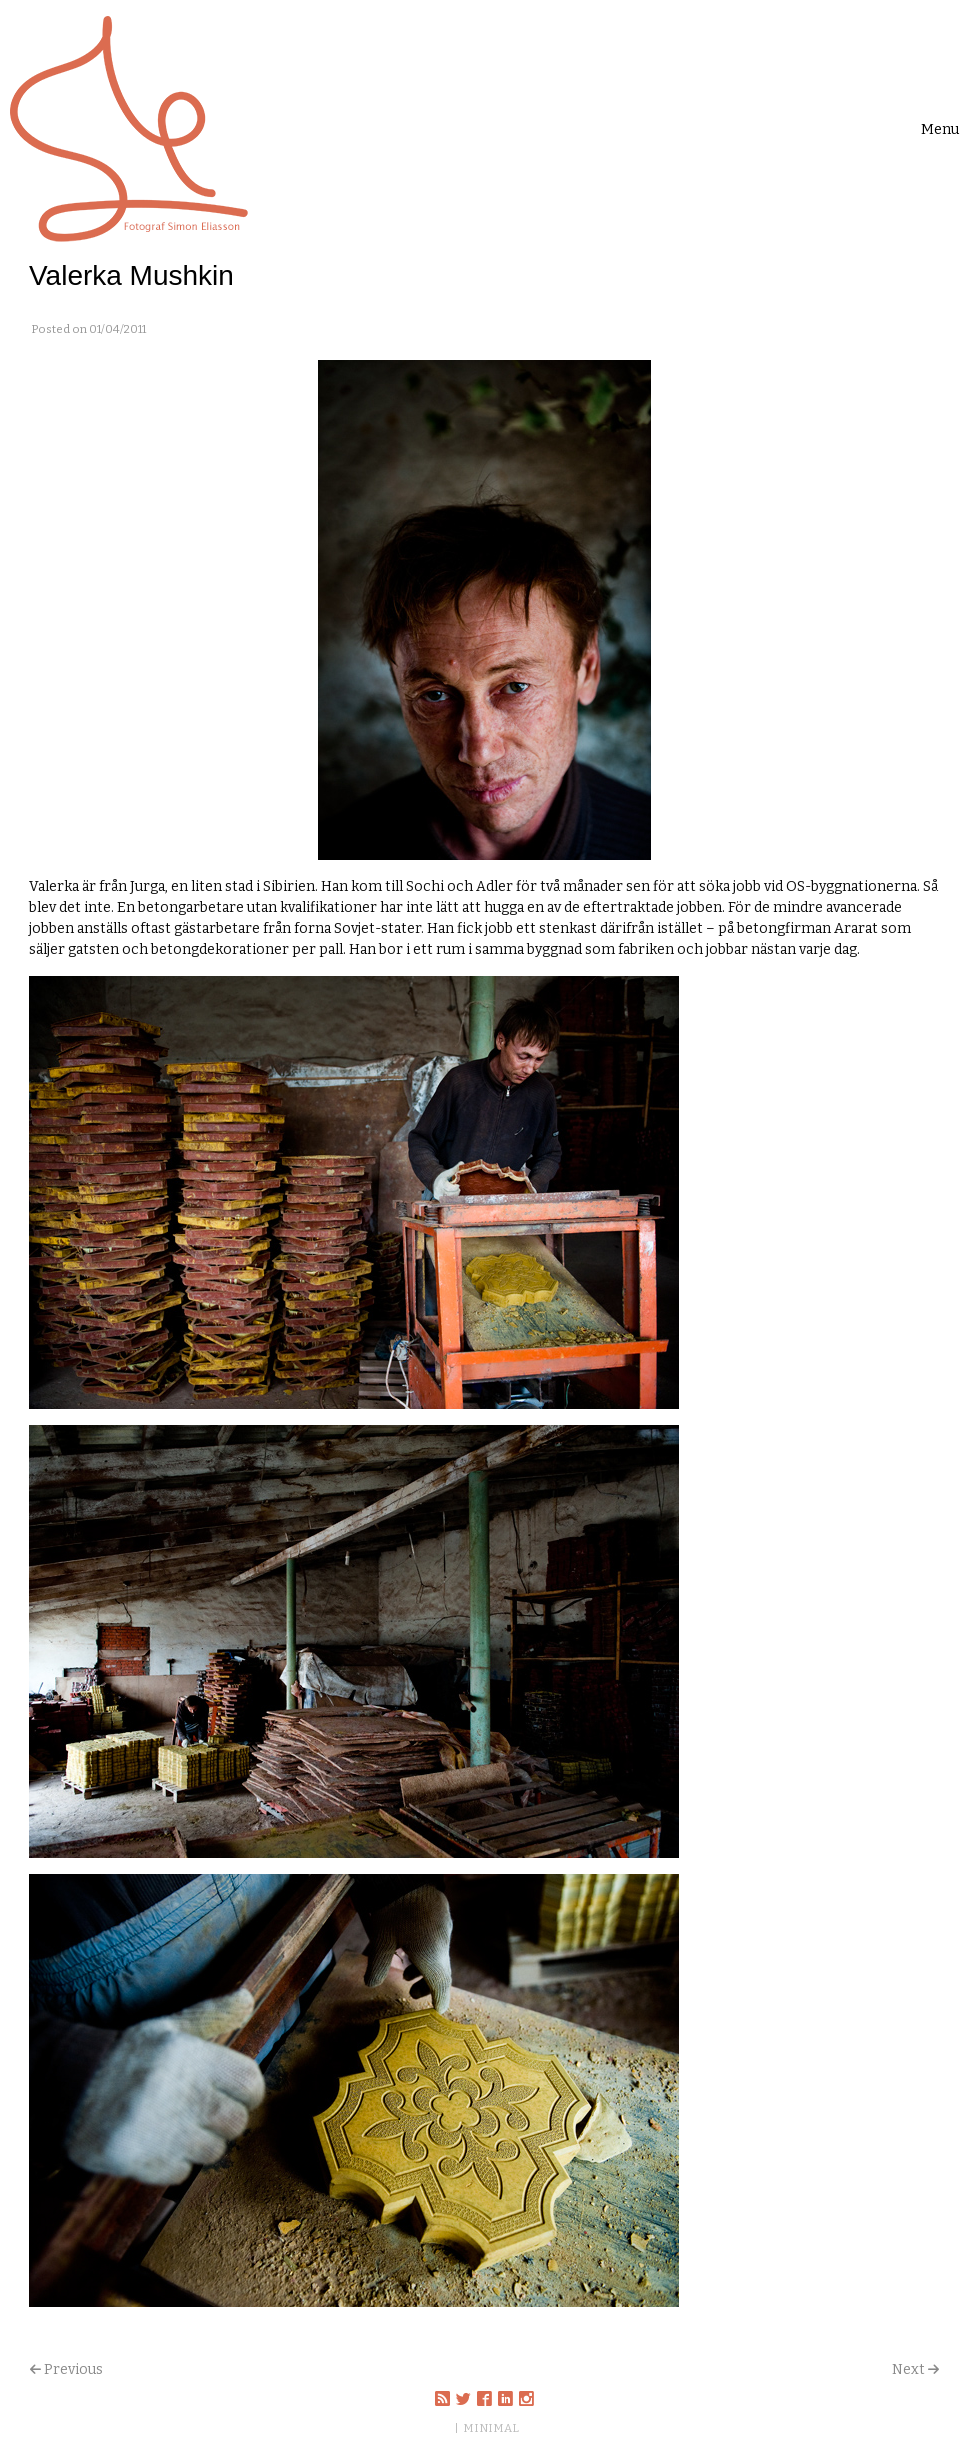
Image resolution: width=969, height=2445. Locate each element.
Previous (73, 2369)
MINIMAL (491, 2428)
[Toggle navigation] (940, 129)
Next (908, 2369)
